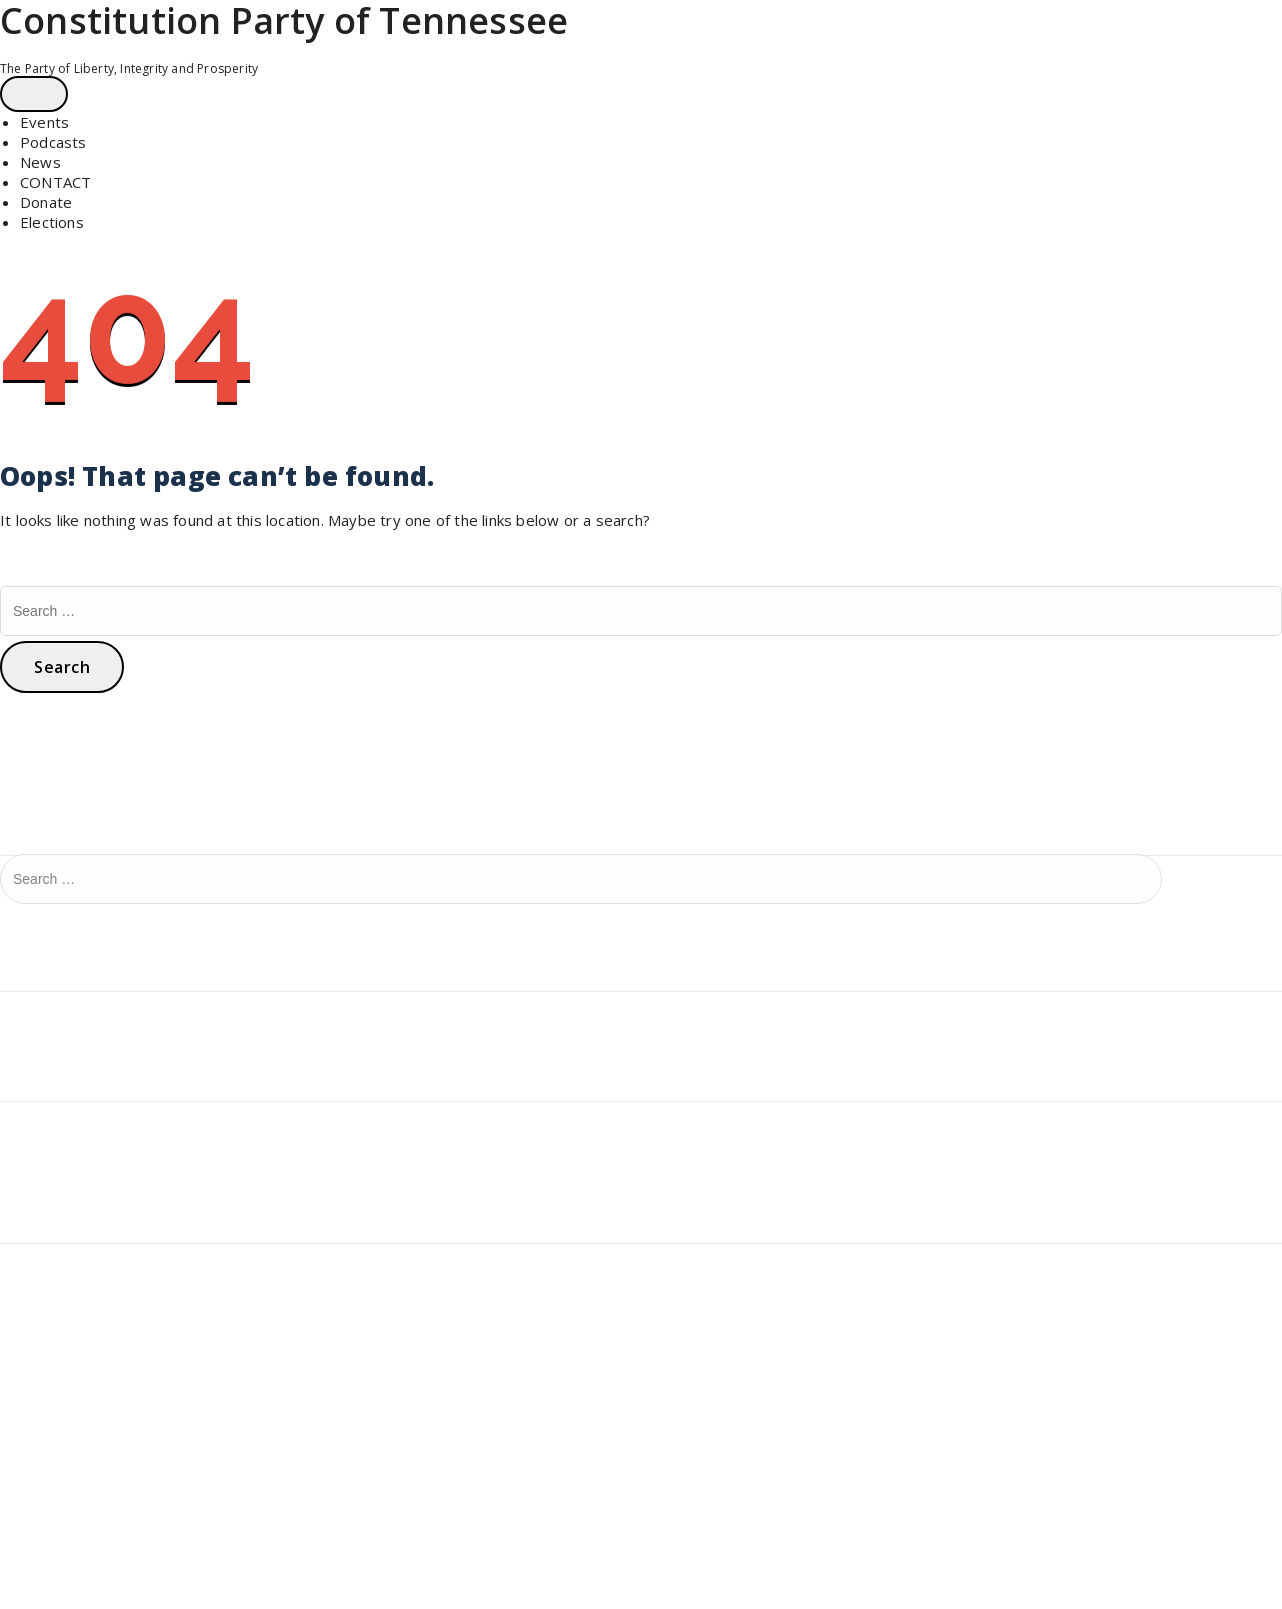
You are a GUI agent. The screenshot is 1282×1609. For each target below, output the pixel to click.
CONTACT (55, 182)
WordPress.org (62, 1357)
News (40, 162)
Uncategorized (59, 1009)
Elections (52, 222)
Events (44, 122)
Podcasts (53, 142)
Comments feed (66, 1325)
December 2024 (66, 1119)
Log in (29, 1261)
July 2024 (41, 1151)
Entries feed (52, 1293)
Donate (46, 202)
